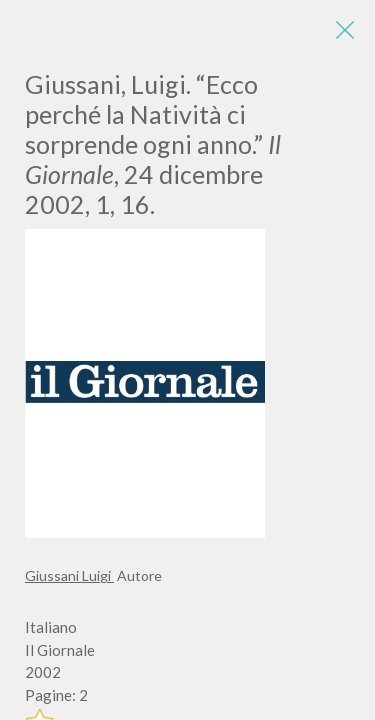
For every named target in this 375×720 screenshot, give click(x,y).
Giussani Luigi (69, 575)
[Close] (345, 30)
